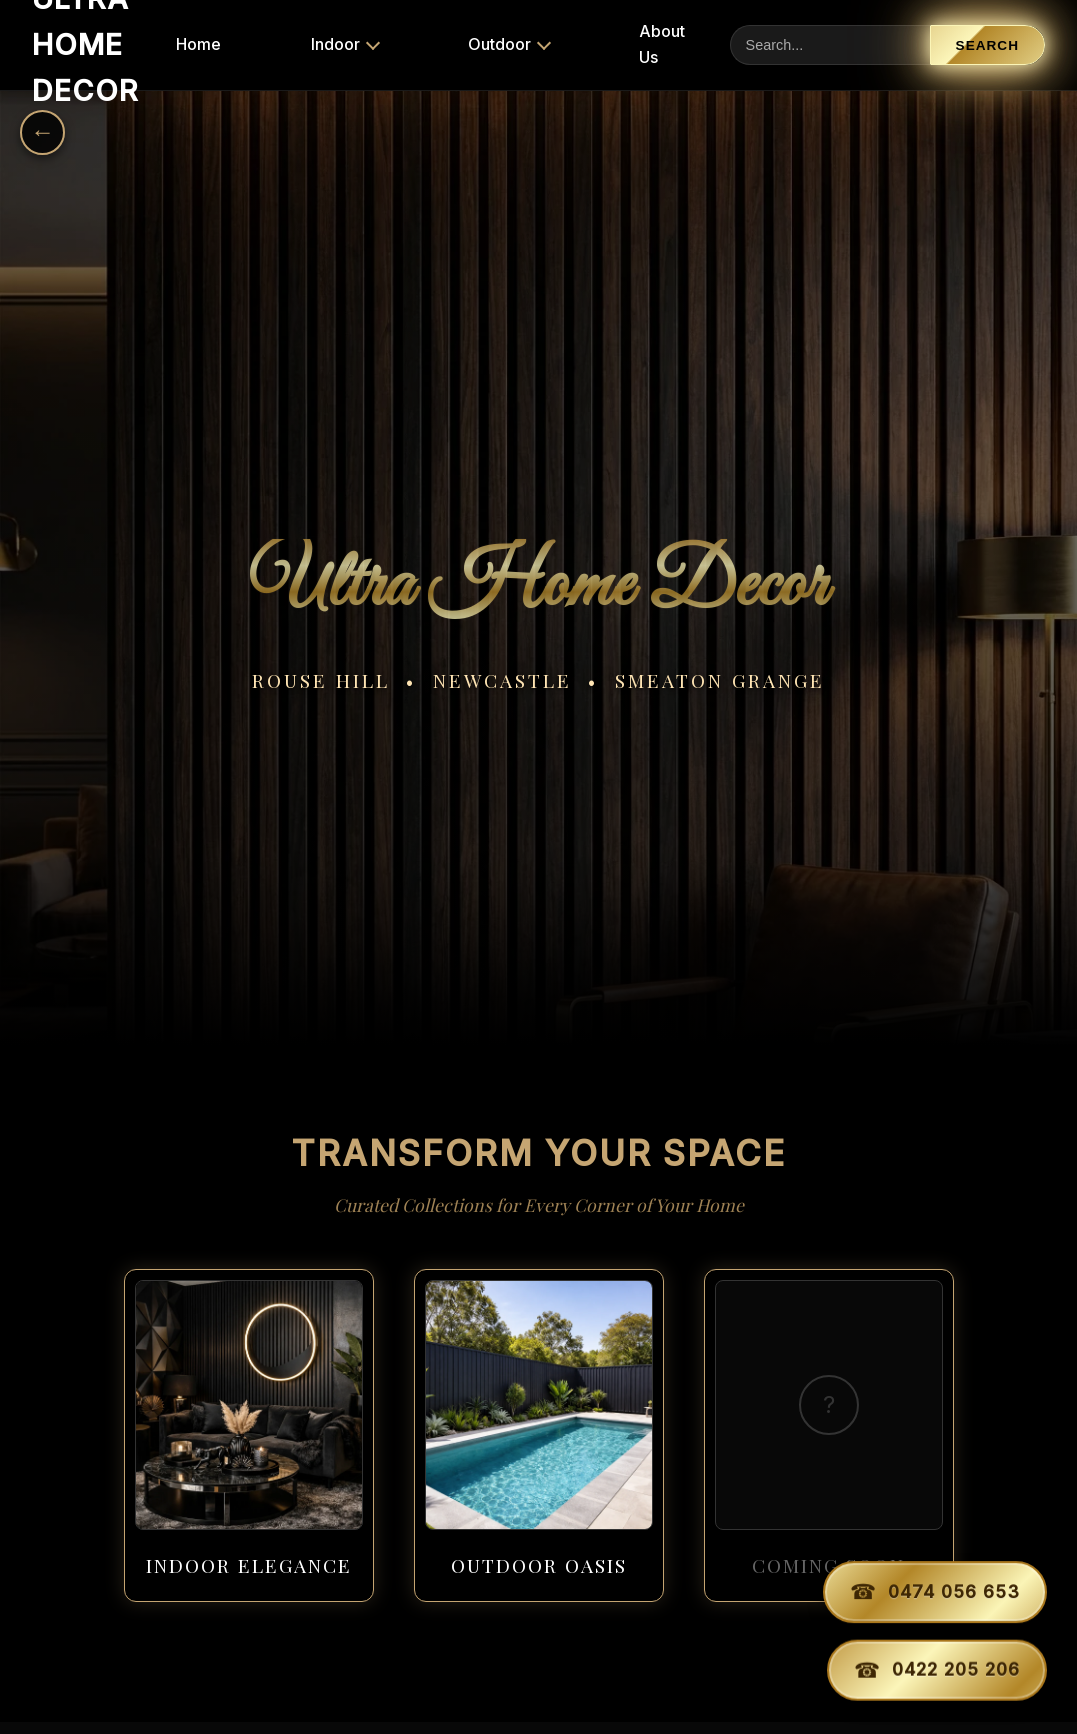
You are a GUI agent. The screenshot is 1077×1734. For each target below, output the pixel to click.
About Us (662, 44)
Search (987, 45)
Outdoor (499, 44)
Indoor (335, 44)
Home (198, 44)
